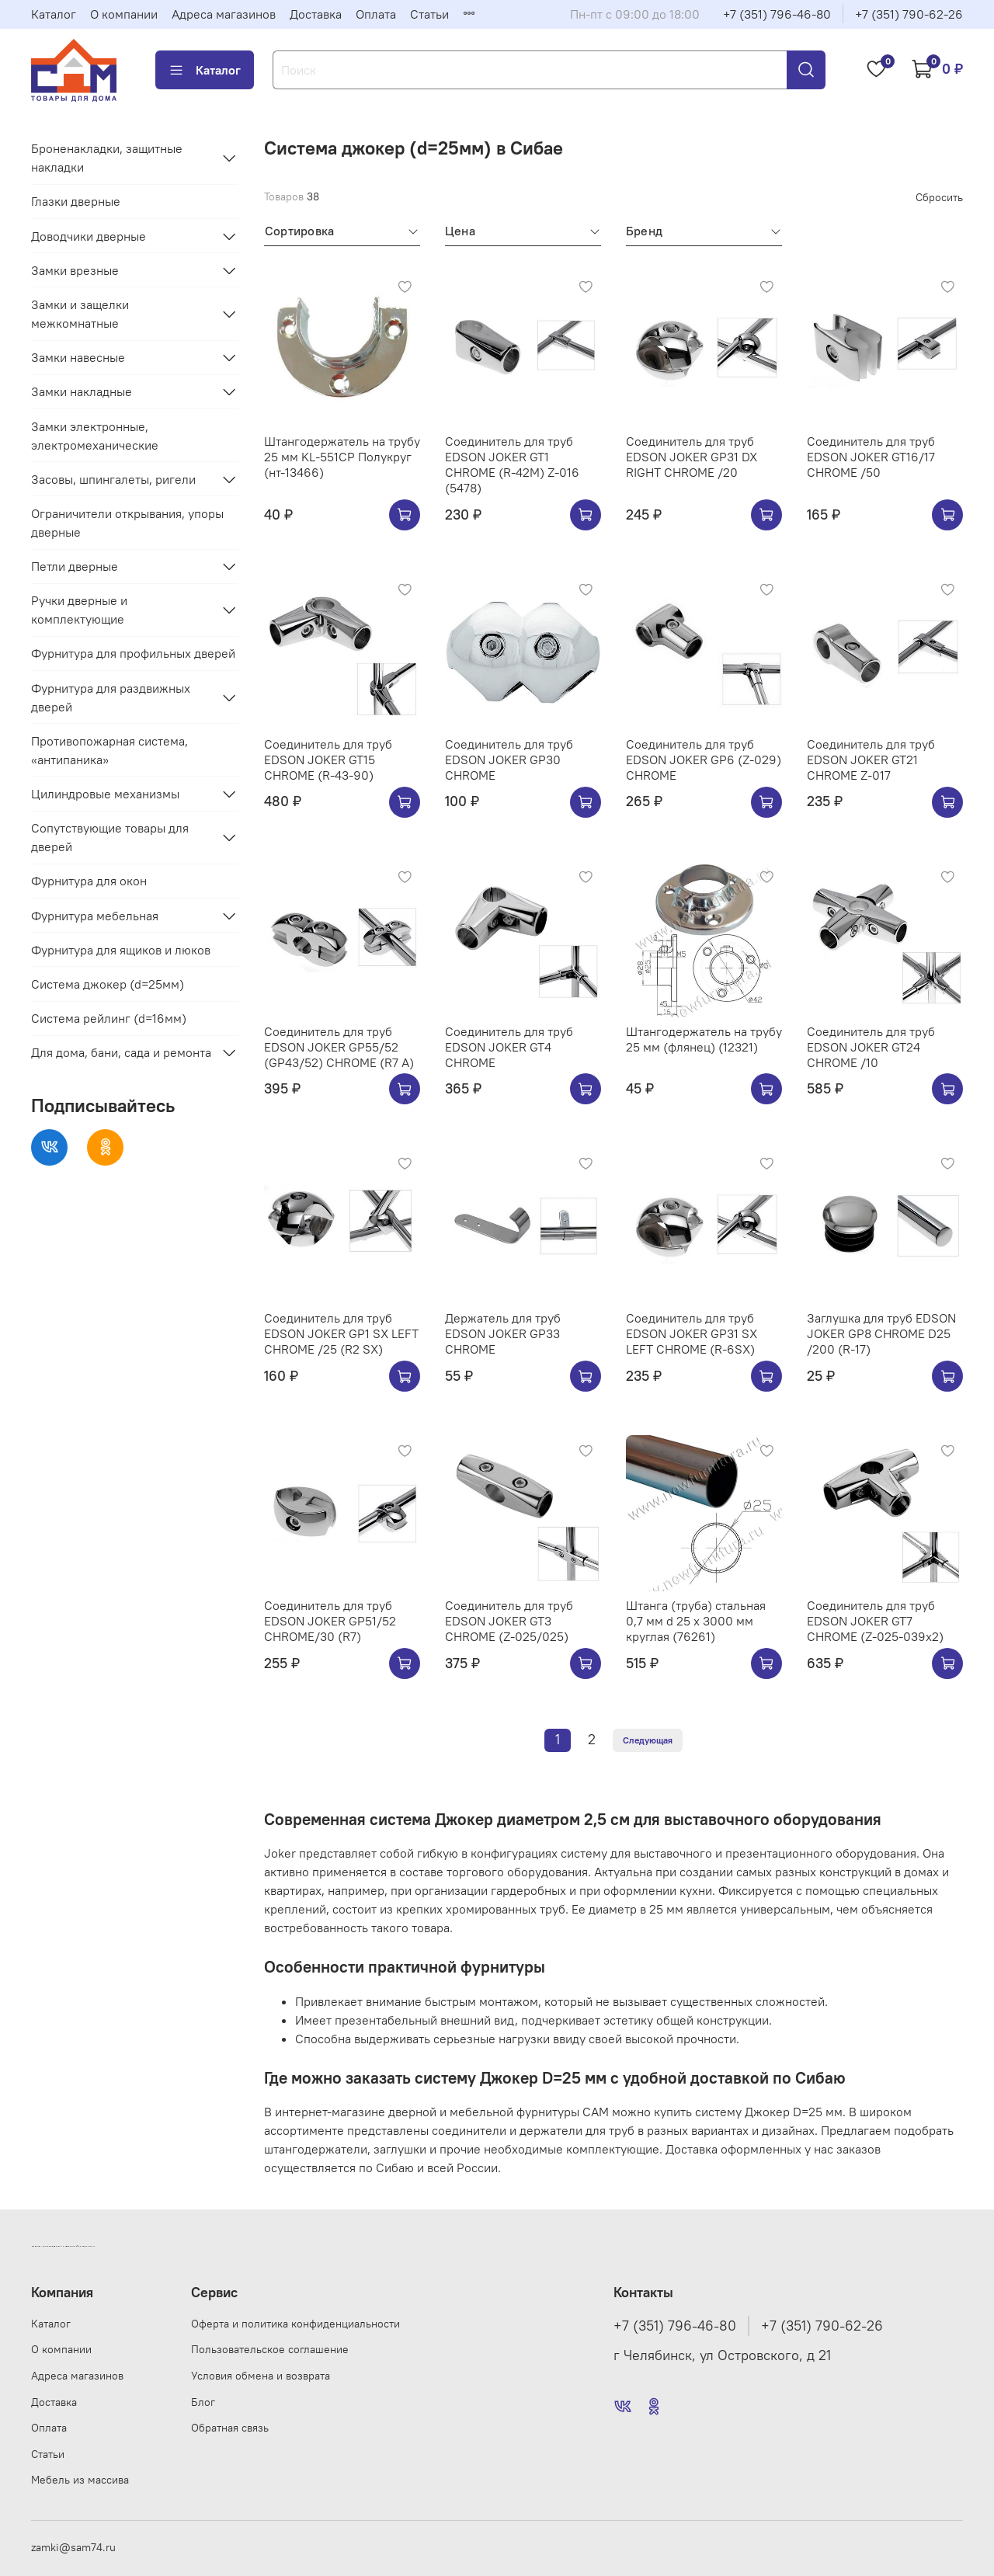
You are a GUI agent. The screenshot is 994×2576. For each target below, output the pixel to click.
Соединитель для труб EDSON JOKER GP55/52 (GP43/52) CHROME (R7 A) (339, 1047)
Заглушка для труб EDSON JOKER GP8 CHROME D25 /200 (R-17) (881, 1333)
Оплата (376, 14)
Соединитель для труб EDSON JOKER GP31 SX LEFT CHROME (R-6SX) (691, 1333)
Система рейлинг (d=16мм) (108, 1018)
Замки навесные (78, 357)
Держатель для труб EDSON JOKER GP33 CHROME (503, 1333)
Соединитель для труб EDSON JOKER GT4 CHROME (509, 1047)
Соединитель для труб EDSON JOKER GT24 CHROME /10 (871, 1047)
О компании (124, 14)
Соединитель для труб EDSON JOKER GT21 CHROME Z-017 (871, 759)
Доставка (316, 14)
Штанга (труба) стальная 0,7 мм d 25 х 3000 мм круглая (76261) (696, 1620)
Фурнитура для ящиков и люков (120, 950)
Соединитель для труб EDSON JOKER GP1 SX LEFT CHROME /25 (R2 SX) (341, 1333)
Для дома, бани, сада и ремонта (121, 1052)
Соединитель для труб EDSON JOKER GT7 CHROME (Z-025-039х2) (875, 1620)
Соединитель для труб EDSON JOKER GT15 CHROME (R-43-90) (328, 759)
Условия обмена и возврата (260, 2376)
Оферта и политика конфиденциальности (295, 2324)
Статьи (429, 14)
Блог (203, 2402)
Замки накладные (81, 391)
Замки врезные (75, 270)
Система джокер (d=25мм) (107, 984)
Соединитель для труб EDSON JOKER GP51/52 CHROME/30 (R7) (330, 1620)
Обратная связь (230, 2428)
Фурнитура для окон (89, 880)
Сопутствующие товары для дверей (110, 837)
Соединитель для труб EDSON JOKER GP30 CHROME (509, 759)
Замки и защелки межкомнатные (80, 314)
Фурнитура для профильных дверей (133, 653)
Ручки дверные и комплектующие (79, 610)
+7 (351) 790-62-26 (909, 14)
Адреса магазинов (224, 14)
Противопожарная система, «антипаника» (109, 750)
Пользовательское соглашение (270, 2349)
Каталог (53, 14)
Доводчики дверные (88, 236)
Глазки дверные (75, 201)
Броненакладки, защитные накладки (106, 158)
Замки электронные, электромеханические (94, 436)
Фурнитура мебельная (94, 915)
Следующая (648, 1740)
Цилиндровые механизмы (105, 793)
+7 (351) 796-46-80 (777, 14)
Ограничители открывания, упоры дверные (127, 523)
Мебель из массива (80, 2480)
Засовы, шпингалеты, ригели (113, 479)
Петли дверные (74, 566)
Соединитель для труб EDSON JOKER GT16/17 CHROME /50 (871, 456)
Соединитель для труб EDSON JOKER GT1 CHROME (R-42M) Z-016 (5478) (512, 464)
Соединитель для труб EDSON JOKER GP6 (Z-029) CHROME (703, 759)
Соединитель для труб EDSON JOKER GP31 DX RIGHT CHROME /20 (691, 456)
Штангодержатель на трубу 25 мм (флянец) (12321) (704, 1039)
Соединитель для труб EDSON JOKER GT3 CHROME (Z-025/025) (509, 1620)
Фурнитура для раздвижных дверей (110, 697)
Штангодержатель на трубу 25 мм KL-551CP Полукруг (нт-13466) (342, 456)
